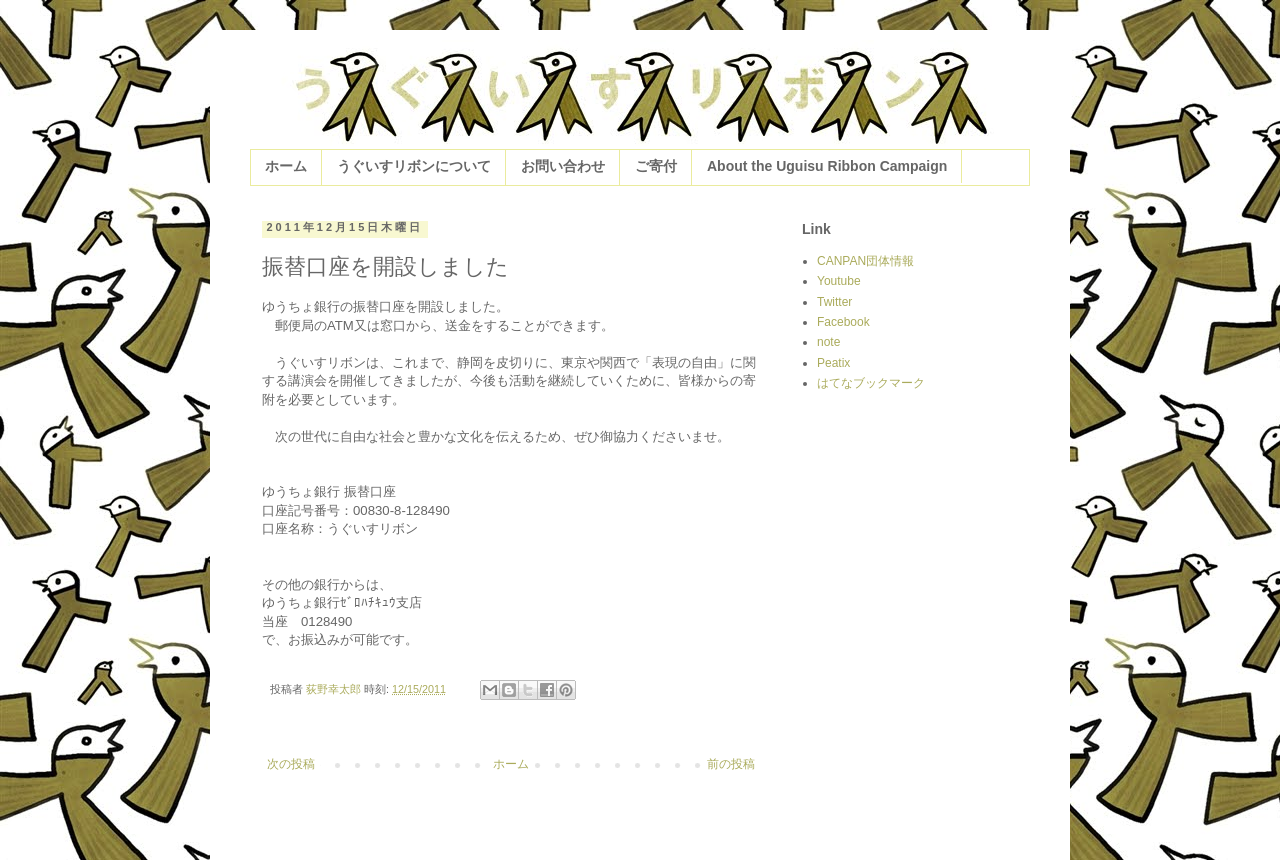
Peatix (833, 363)
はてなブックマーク (871, 383)
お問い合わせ (563, 166)
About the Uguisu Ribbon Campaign (827, 166)
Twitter (834, 302)
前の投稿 (731, 764)
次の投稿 (291, 764)
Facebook (843, 322)
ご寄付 (656, 166)
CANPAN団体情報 (865, 261)
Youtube (839, 281)
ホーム (286, 166)
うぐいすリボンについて (414, 166)
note (828, 342)
